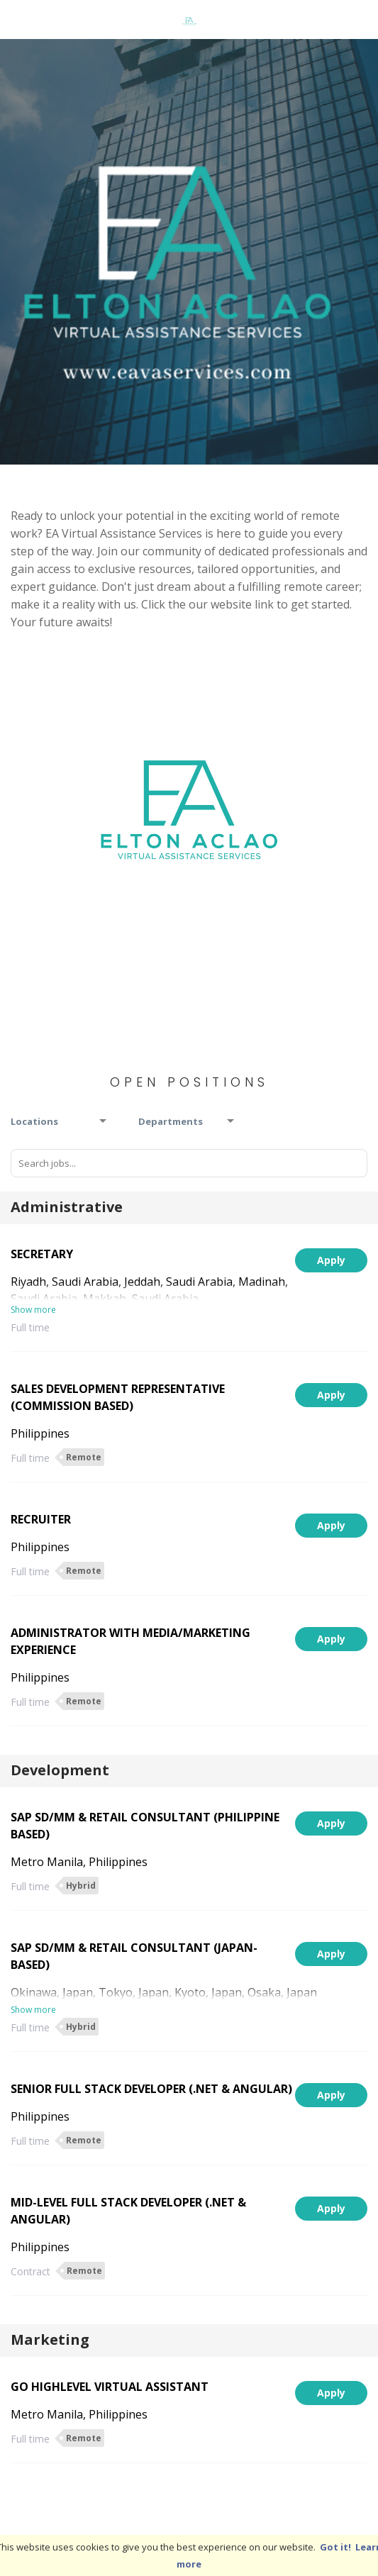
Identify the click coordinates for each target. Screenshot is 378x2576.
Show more (33, 1310)
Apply (331, 1260)
